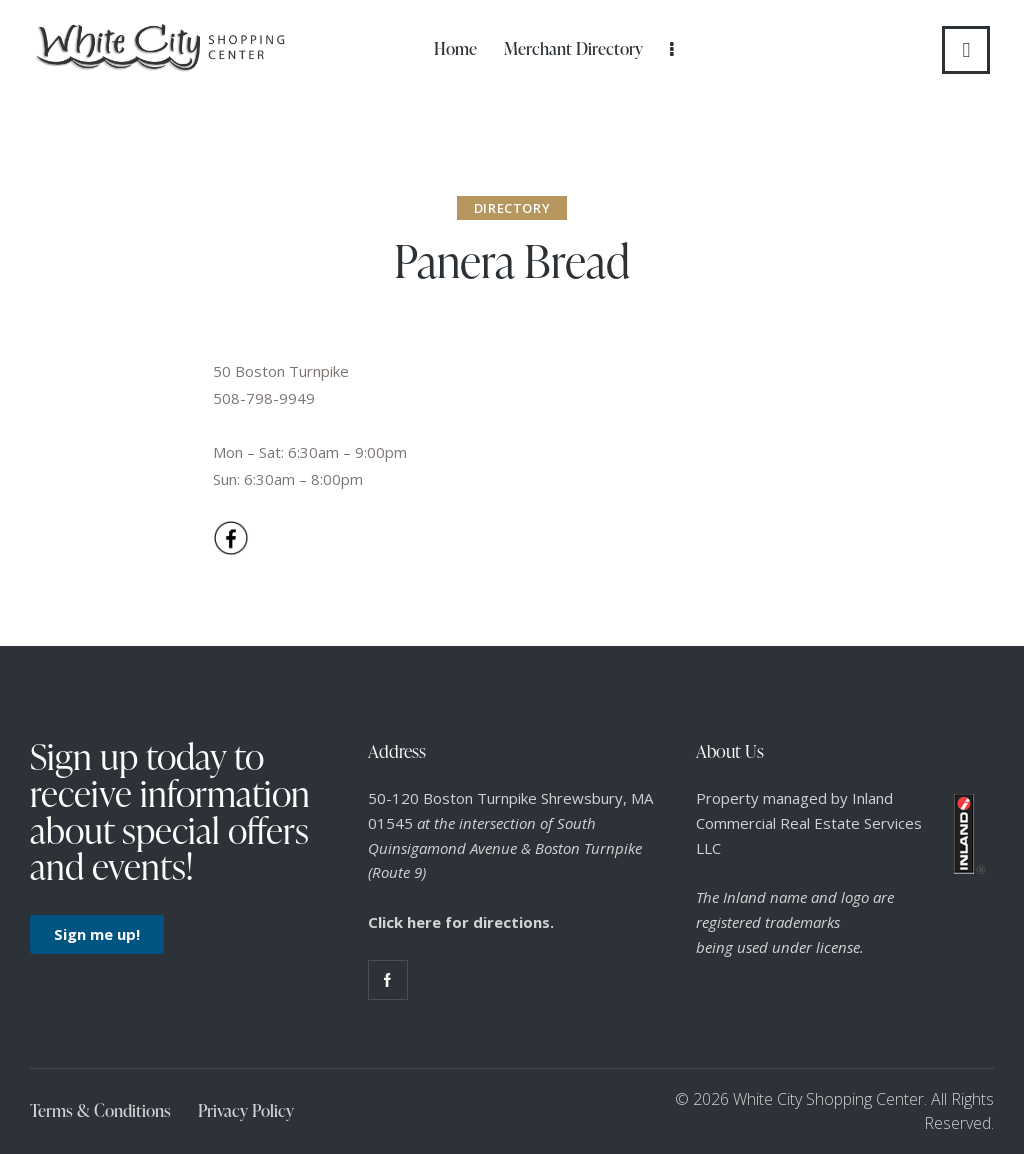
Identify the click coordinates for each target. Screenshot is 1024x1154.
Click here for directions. (461, 922)
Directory (512, 208)
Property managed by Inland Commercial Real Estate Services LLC (809, 823)
